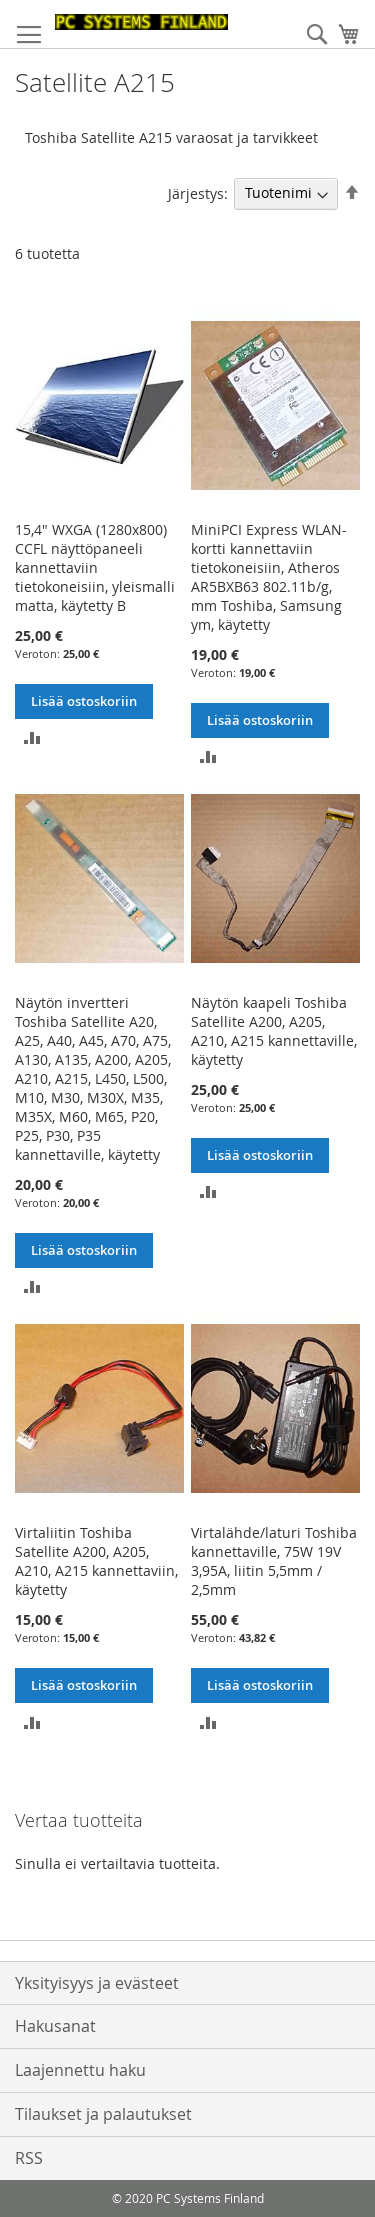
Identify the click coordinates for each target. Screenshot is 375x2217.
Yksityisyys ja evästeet (97, 1983)
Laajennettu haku (80, 2070)
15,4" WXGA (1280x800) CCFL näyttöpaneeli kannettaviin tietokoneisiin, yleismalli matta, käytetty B (95, 567)
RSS (29, 2158)
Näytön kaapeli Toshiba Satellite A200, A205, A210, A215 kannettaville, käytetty (274, 1031)
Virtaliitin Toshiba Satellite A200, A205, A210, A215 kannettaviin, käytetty (96, 1561)
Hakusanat (55, 2026)
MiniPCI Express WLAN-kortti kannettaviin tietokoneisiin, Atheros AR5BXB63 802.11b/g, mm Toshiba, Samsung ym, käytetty (269, 577)
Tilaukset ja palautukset (103, 2114)
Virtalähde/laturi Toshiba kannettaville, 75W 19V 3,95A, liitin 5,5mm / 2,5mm (274, 1561)
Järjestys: (198, 192)
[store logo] (141, 22)
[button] (32, 736)
